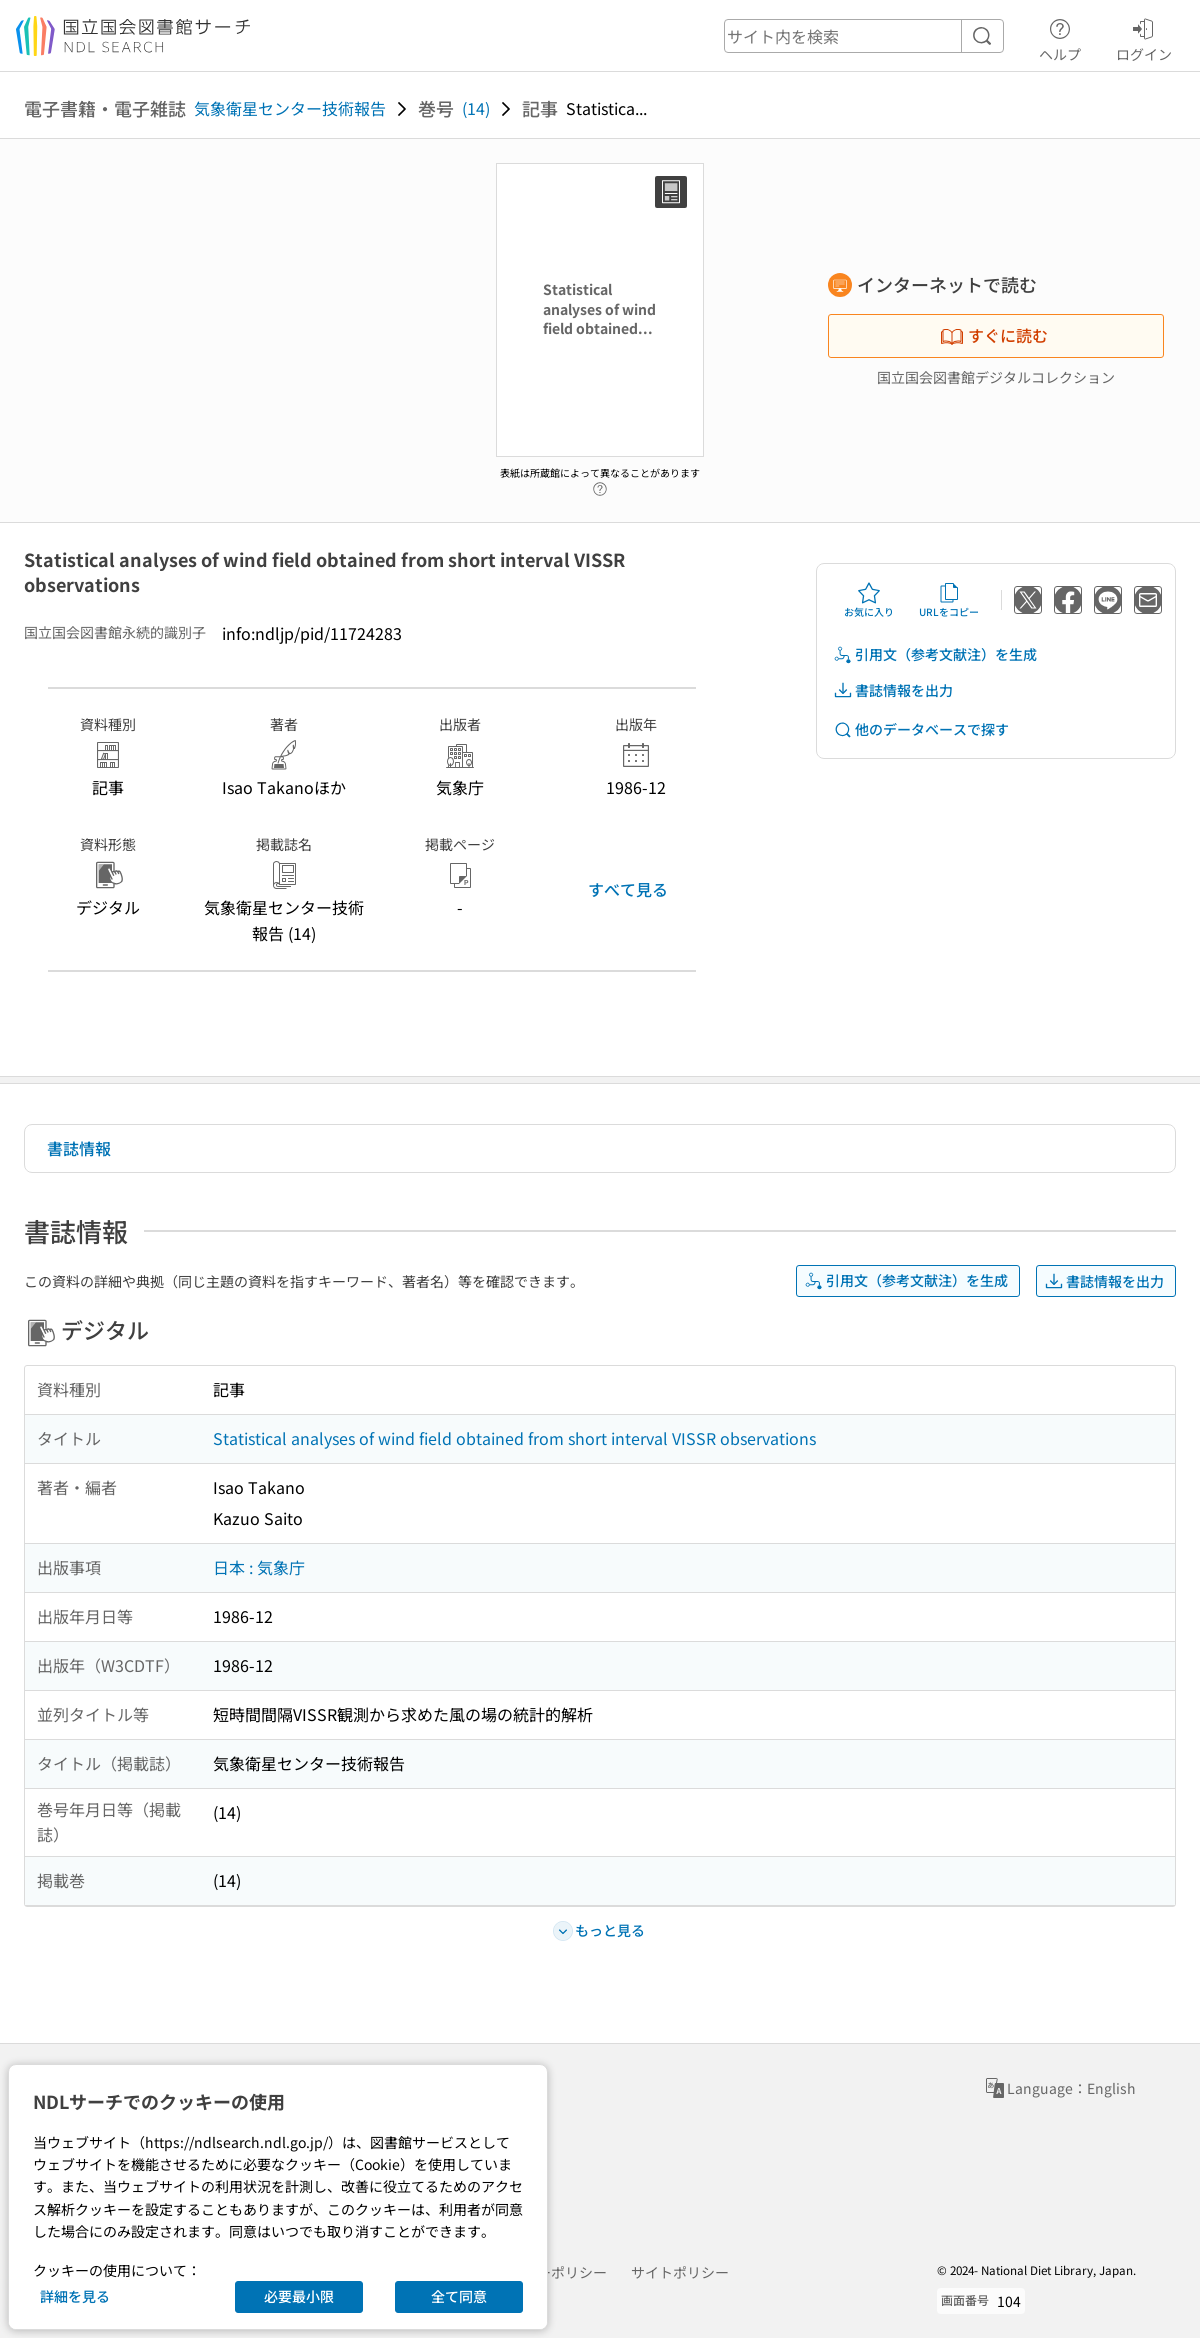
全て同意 (459, 2296)
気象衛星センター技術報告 (290, 108)
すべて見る (628, 889)
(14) (476, 108)
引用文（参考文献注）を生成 (935, 654)
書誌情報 (79, 1148)
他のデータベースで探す (921, 729)
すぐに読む (994, 335)
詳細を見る (75, 2296)
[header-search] (864, 36)
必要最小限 (299, 2296)
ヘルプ (1060, 37)
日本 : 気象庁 (259, 1567)
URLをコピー (949, 600)
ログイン (1144, 37)
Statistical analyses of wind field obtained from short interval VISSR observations (514, 1438)
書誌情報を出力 (893, 690)
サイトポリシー (680, 2272)
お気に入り (869, 600)
